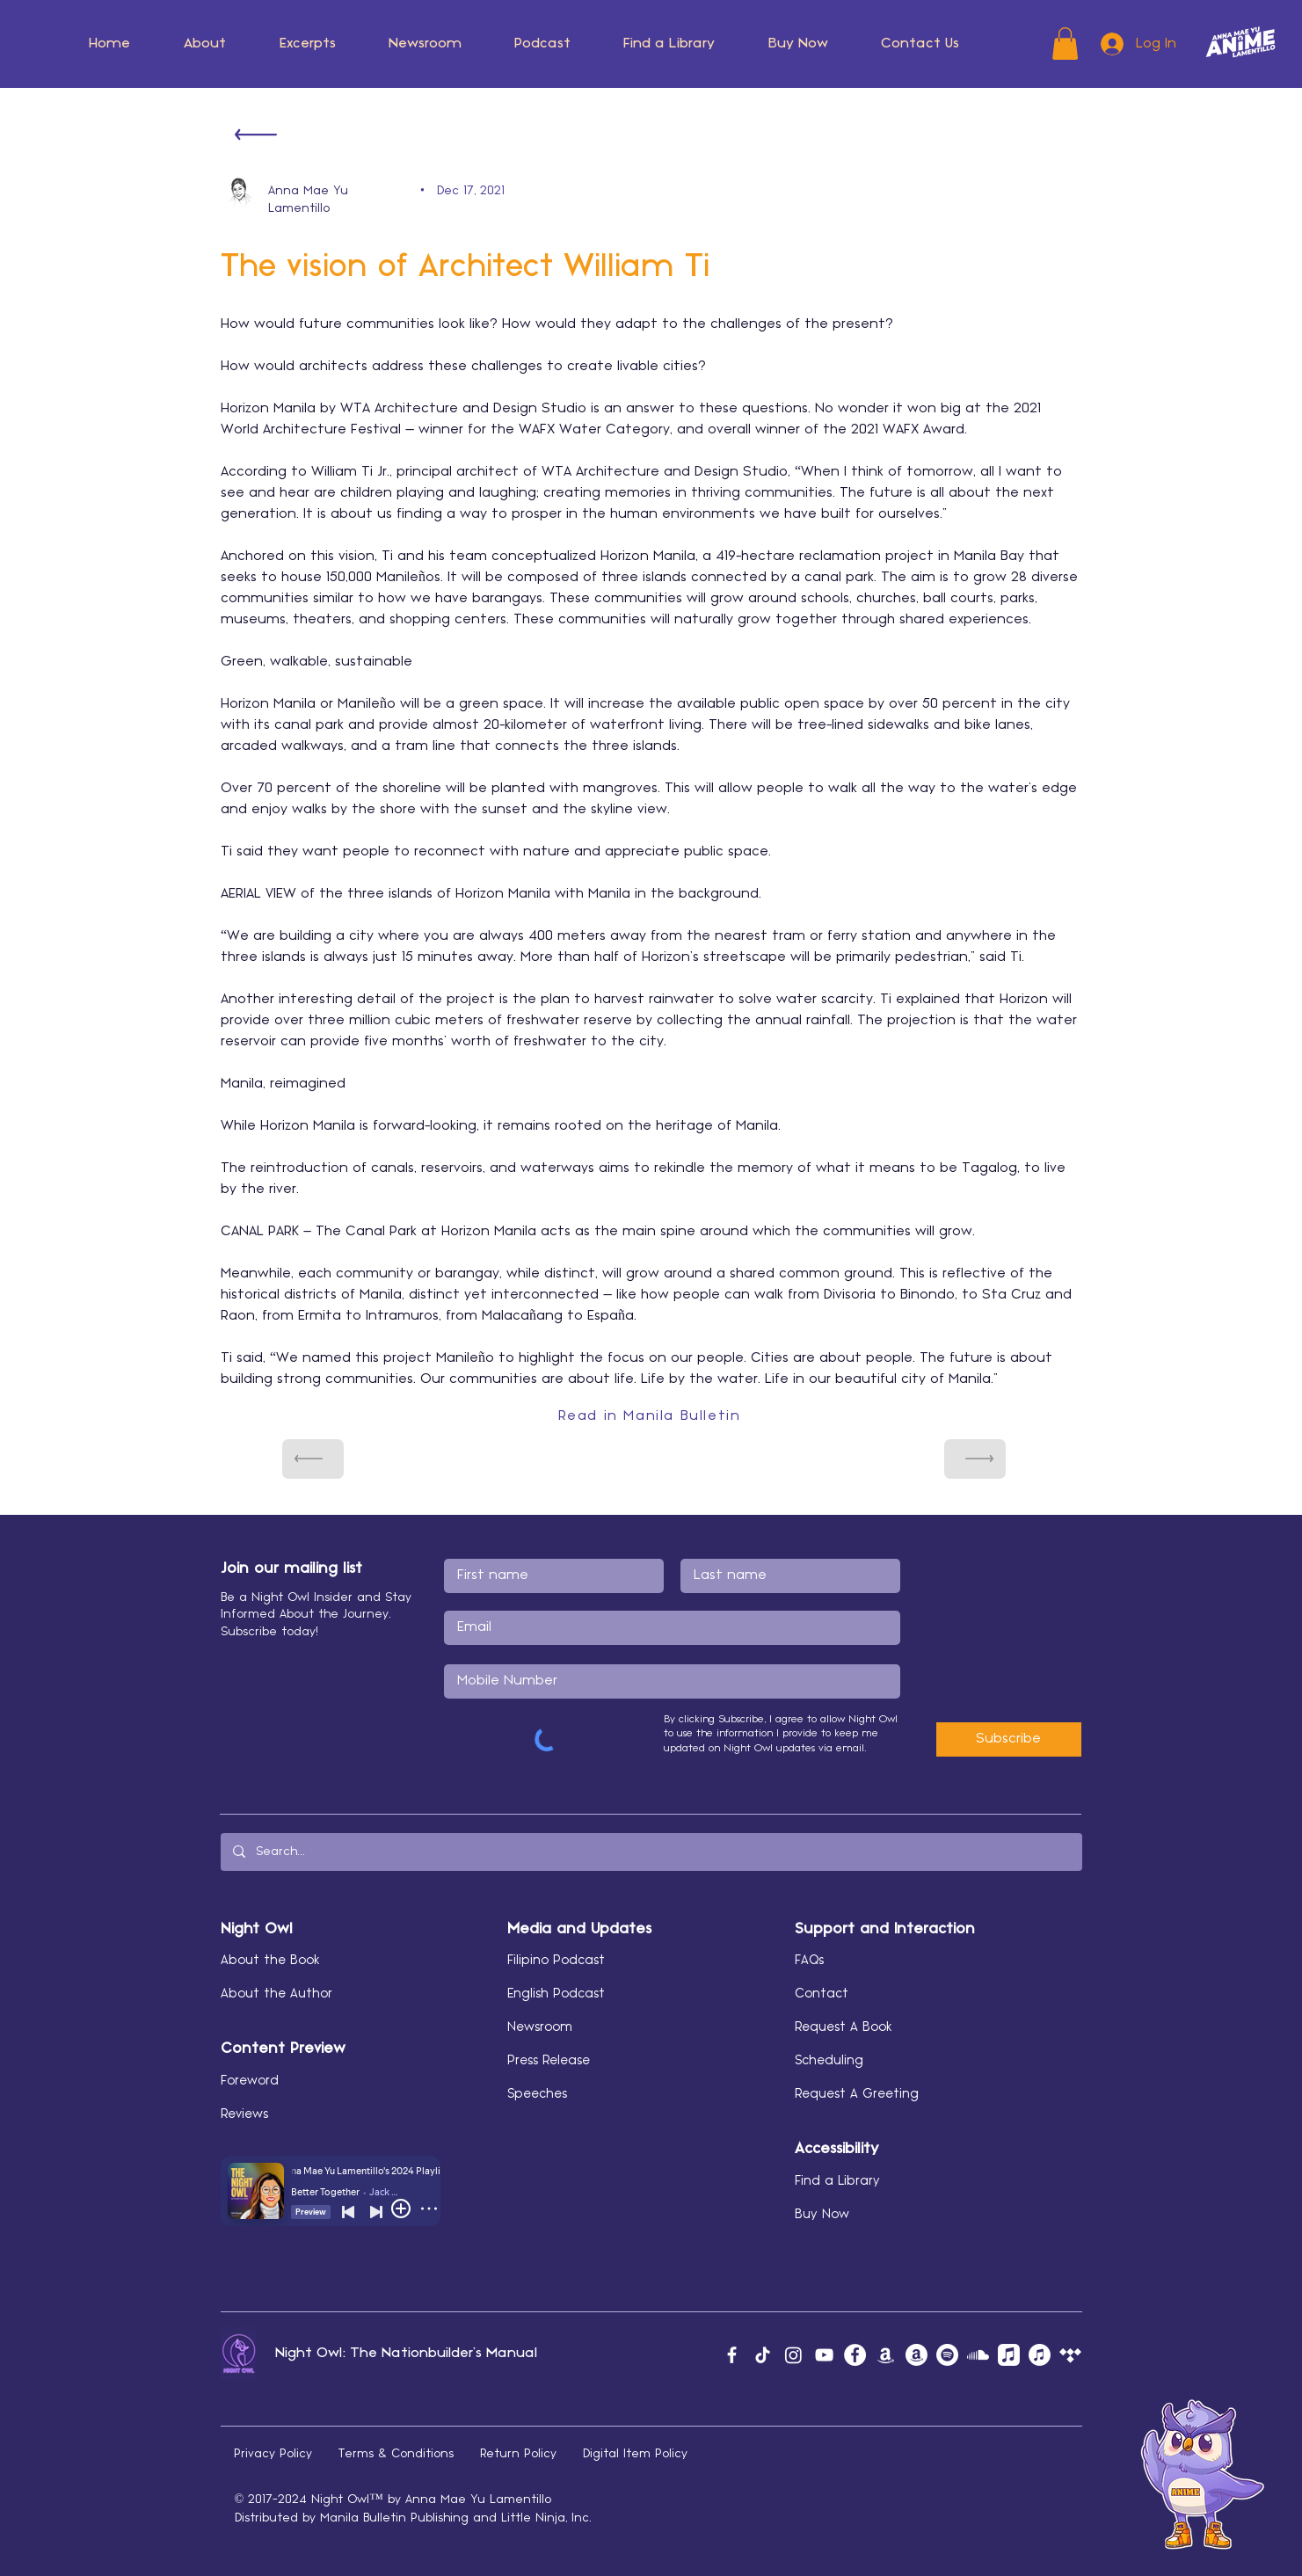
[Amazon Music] (886, 2355)
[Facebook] (732, 2355)
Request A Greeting (857, 2094)
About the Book (270, 1960)
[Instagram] (793, 2355)
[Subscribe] (1008, 1739)
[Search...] (650, 1852)
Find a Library (837, 2181)
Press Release (548, 2061)
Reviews (244, 2114)
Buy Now (822, 2215)
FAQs (809, 1960)
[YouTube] (824, 2355)
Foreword (250, 2081)
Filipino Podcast (556, 1960)
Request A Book (843, 2027)
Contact (821, 1994)
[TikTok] (763, 2355)
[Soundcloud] (978, 2355)
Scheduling (829, 2061)
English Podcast (556, 1994)
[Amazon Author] (916, 2355)
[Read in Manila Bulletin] (651, 1416)
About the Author (276, 1994)
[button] (205, 44)
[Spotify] (947, 2355)
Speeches (537, 2094)
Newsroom (539, 2027)
